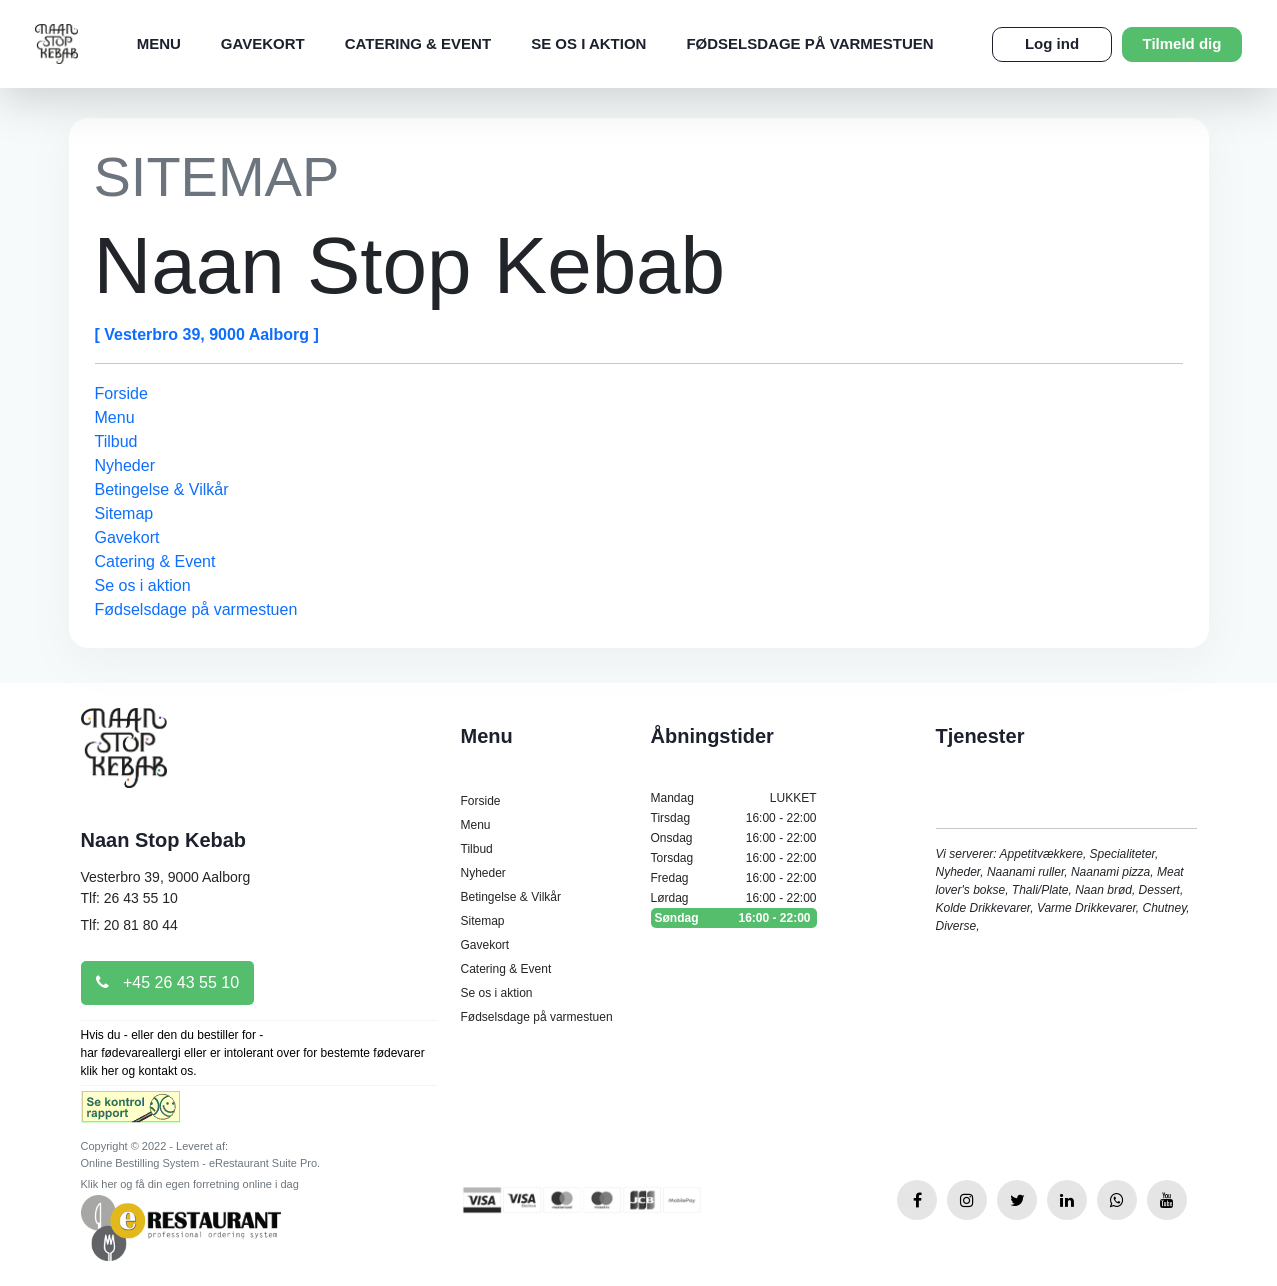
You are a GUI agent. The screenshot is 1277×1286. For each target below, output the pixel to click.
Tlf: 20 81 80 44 (129, 925)
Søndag (734, 918)
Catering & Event (418, 43)
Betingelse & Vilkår (162, 489)
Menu (159, 43)
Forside (121, 393)
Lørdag (734, 898)
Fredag (734, 878)
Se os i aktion (588, 43)
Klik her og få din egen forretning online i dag (190, 1184)
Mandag (734, 798)
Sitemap (124, 513)
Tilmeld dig (1182, 43)
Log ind (1052, 43)
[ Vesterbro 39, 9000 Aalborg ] (207, 334)
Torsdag (734, 858)
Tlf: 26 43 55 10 (129, 898)
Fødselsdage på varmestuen (809, 43)
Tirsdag (734, 818)
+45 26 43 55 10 (168, 982)
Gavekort (263, 43)
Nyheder (125, 465)
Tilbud (116, 441)
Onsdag (734, 838)
